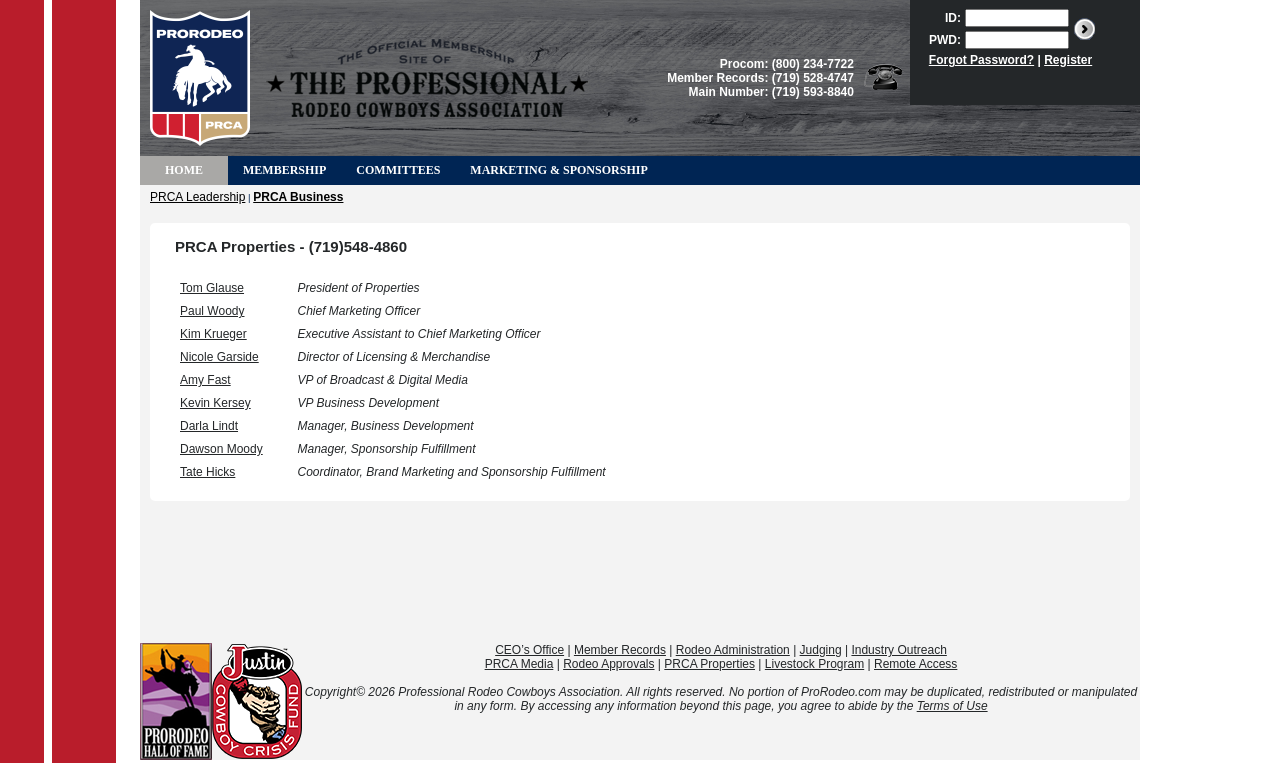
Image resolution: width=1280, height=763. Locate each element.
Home (184, 170)
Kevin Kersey (215, 403)
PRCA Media (519, 664)
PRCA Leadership (197, 197)
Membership (284, 170)
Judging (821, 650)
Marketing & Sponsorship (558, 170)
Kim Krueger (213, 334)
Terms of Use (952, 706)
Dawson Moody (221, 449)
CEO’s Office (529, 650)
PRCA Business (298, 197)
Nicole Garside (219, 357)
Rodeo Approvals (608, 664)
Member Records (620, 650)
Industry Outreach (898, 650)
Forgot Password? (981, 60)
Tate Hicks (207, 472)
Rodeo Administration (733, 650)
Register (1068, 60)
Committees (398, 170)
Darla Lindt (209, 426)
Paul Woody (212, 311)
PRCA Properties (709, 664)
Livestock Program (814, 664)
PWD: (945, 40)
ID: (953, 18)
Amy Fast (205, 380)
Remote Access (915, 664)
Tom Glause (212, 288)
